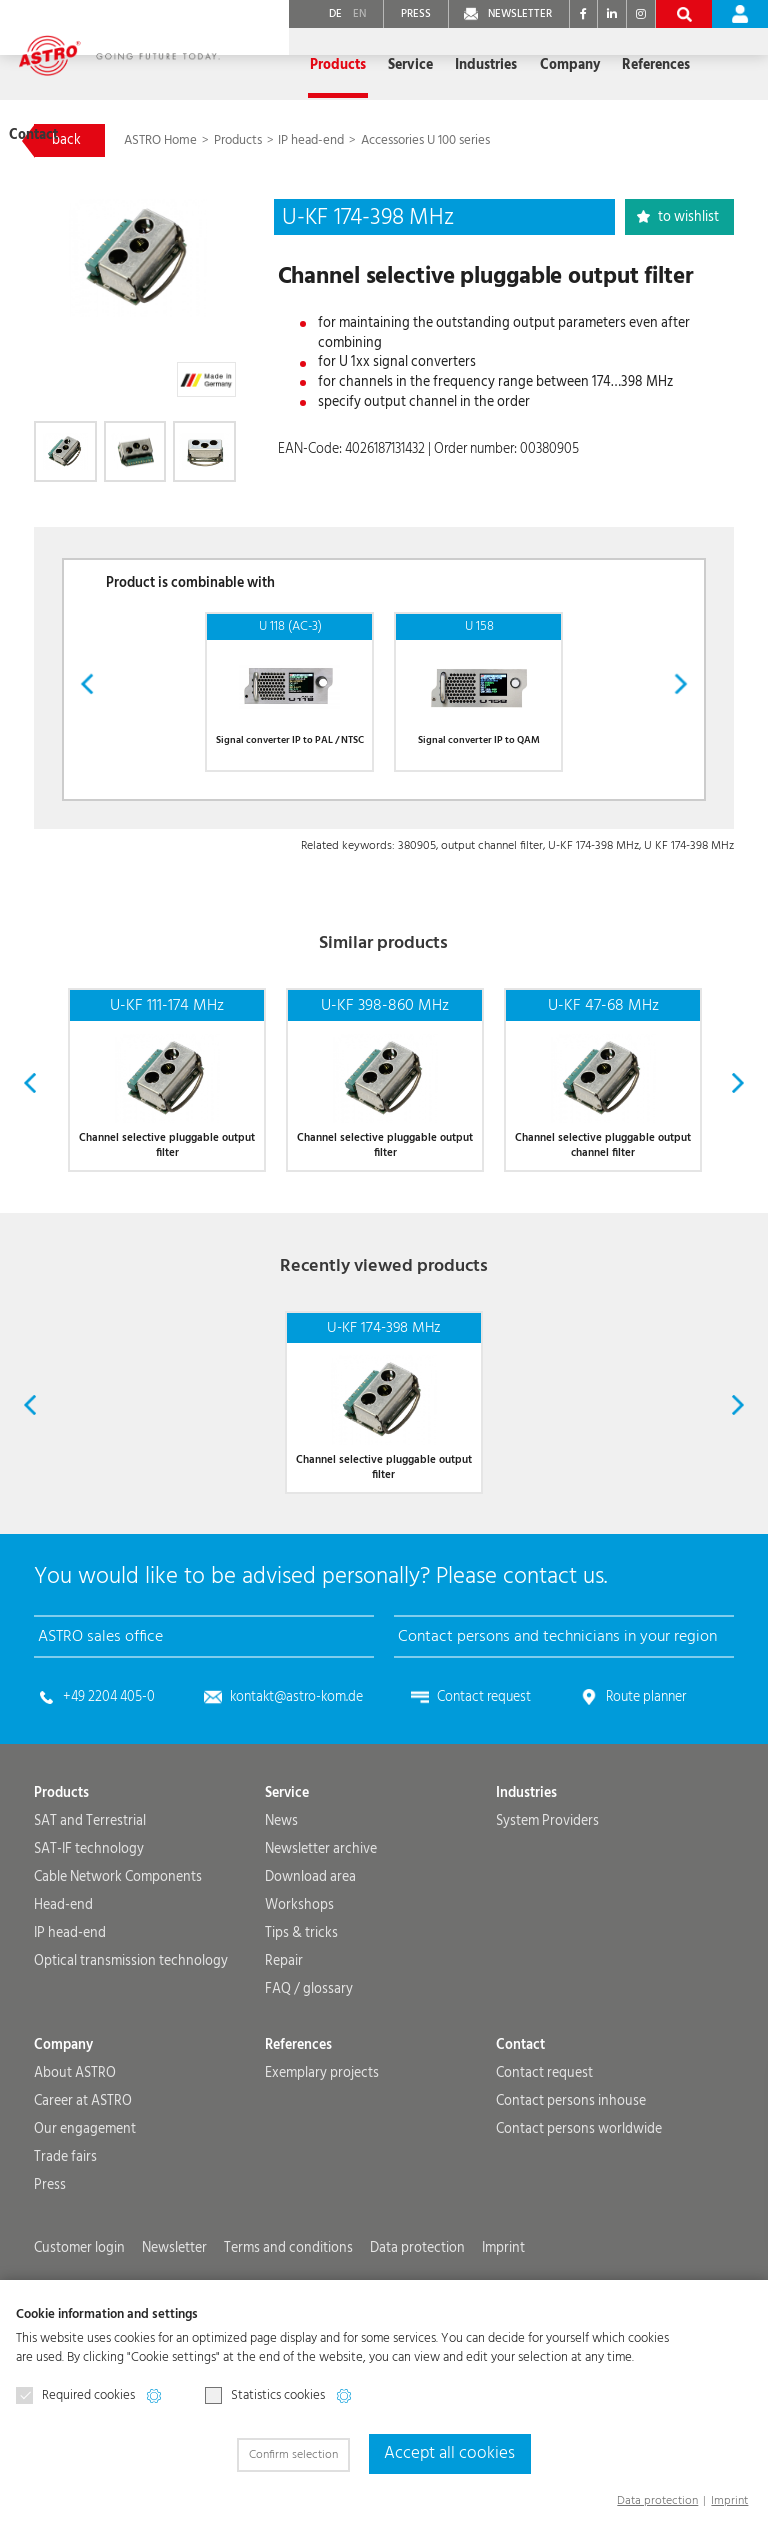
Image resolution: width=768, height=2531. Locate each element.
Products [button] (287, 65)
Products (239, 140)
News (281, 1905)
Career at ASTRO (83, 2185)
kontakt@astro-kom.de (296, 1781)
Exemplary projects (322, 2157)
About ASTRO (75, 2157)
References (601, 65)
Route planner (646, 1781)
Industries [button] (433, 65)
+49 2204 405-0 (109, 1781)
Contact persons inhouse (571, 2185)
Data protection (657, 2500)
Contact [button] (680, 65)
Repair (284, 2045)
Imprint (729, 2500)
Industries (526, 1877)
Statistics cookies (265, 2399)
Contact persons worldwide (579, 2213)
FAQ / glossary (309, 2073)
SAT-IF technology (89, 1933)
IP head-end (311, 140)
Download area (310, 1961)
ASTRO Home (162, 140)
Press (50, 2269)
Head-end (63, 1989)
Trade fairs (65, 2241)
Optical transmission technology (131, 2045)
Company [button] (516, 65)
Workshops (299, 1989)
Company (63, 2129)
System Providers (547, 1905)
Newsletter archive (321, 1933)
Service (287, 1877)
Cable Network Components (118, 1961)
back (66, 140)
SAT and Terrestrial (90, 1905)
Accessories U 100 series (425, 140)
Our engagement (85, 2213)
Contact (520, 2129)
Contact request (484, 1781)
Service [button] (358, 65)
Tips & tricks (301, 2017)
